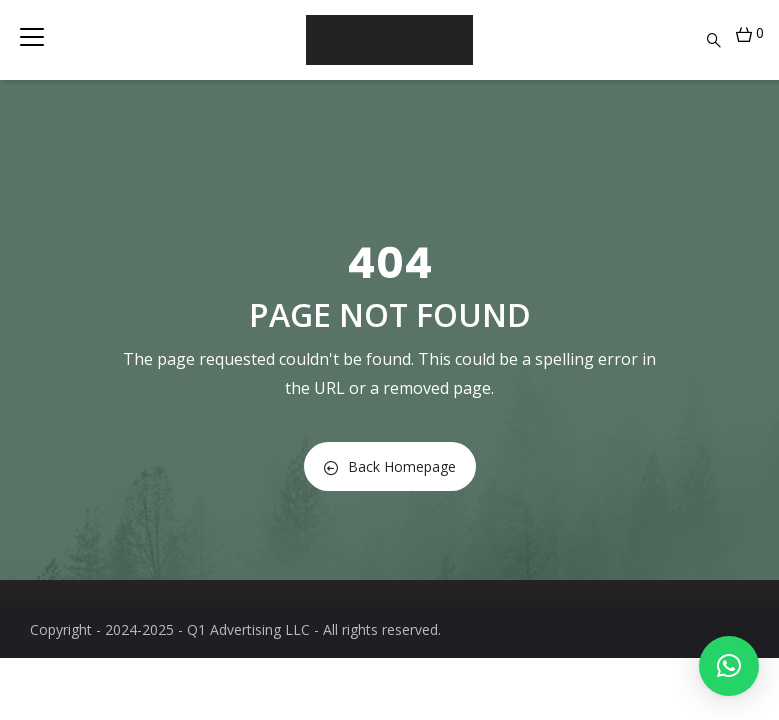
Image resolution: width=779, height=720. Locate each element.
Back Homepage (390, 466)
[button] (729, 666)
